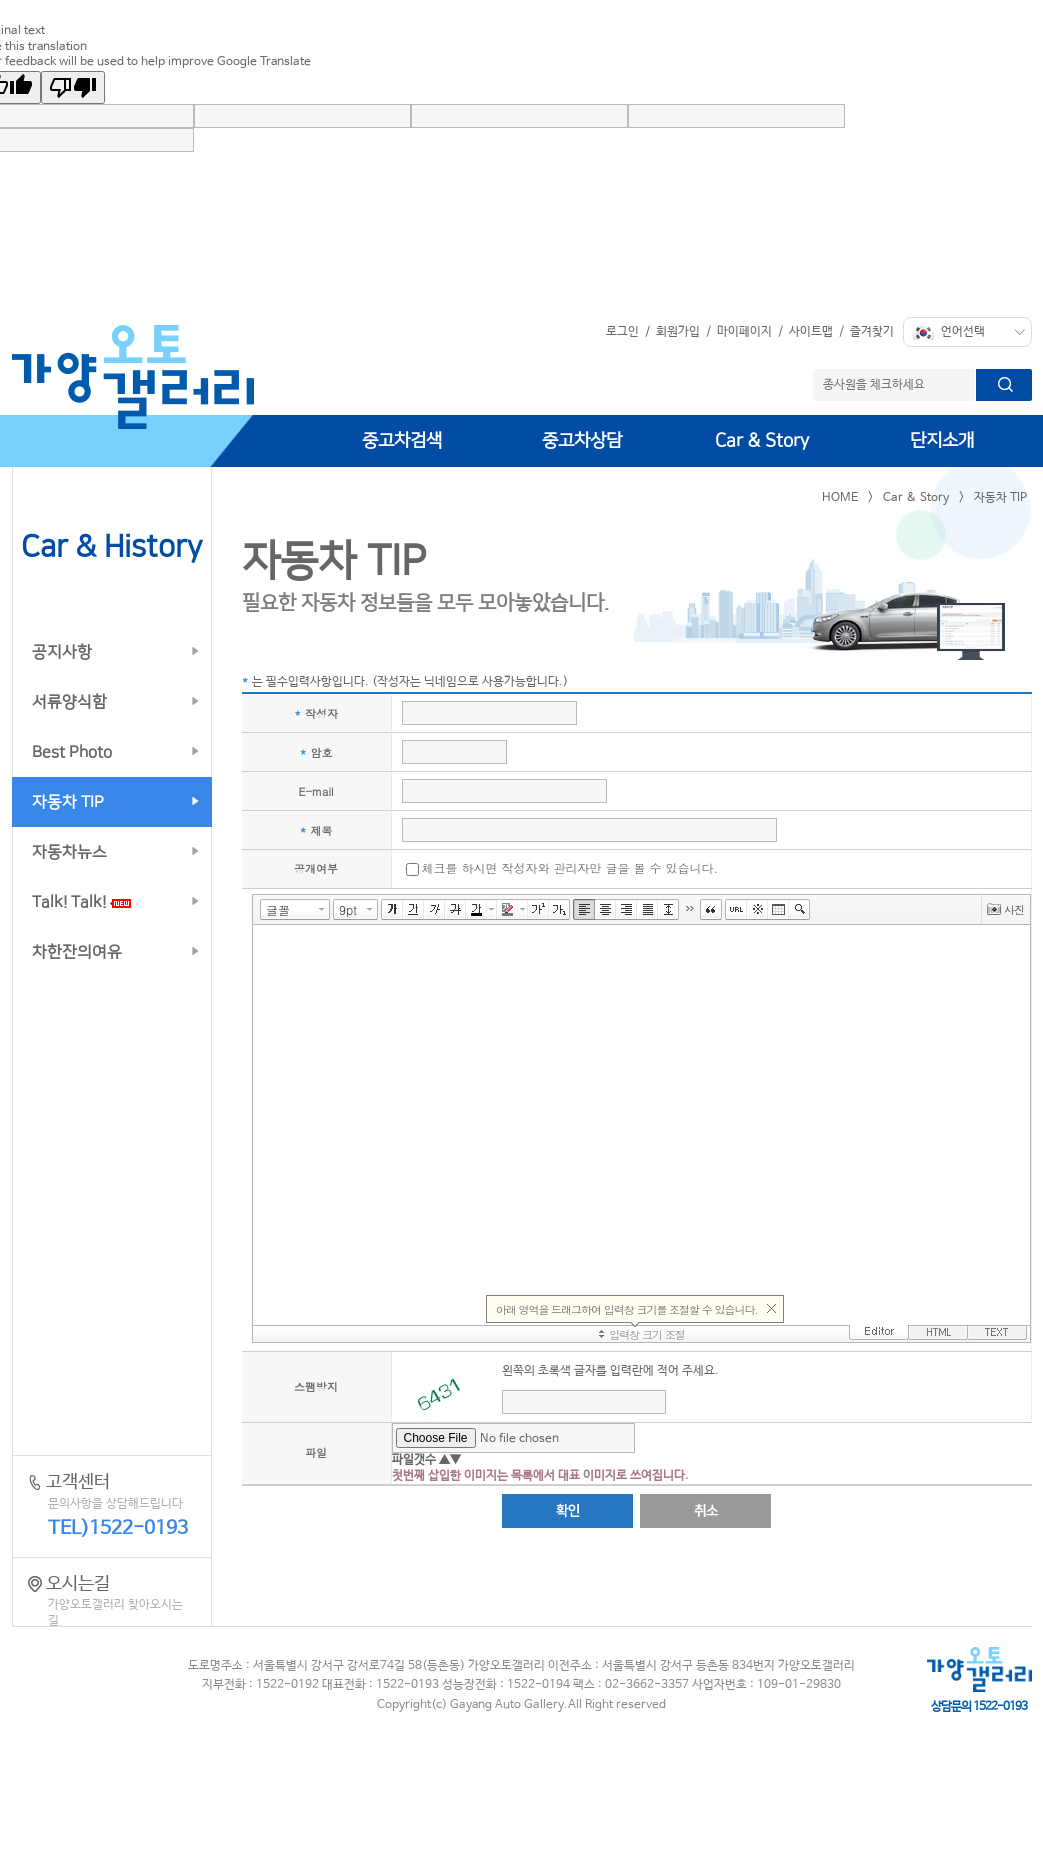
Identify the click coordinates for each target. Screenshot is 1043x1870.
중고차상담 (582, 441)
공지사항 (62, 652)
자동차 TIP (68, 802)
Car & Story (762, 441)
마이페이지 (744, 332)
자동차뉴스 (69, 852)
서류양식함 (69, 702)
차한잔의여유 (77, 952)
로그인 (622, 332)
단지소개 (942, 441)
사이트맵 (811, 332)
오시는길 (112, 1602)
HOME (840, 498)
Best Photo (72, 752)
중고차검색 (402, 441)
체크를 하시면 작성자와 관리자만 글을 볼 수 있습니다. (570, 867)
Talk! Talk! (81, 902)
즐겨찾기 (872, 332)
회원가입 (678, 332)
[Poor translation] (73, 87)
